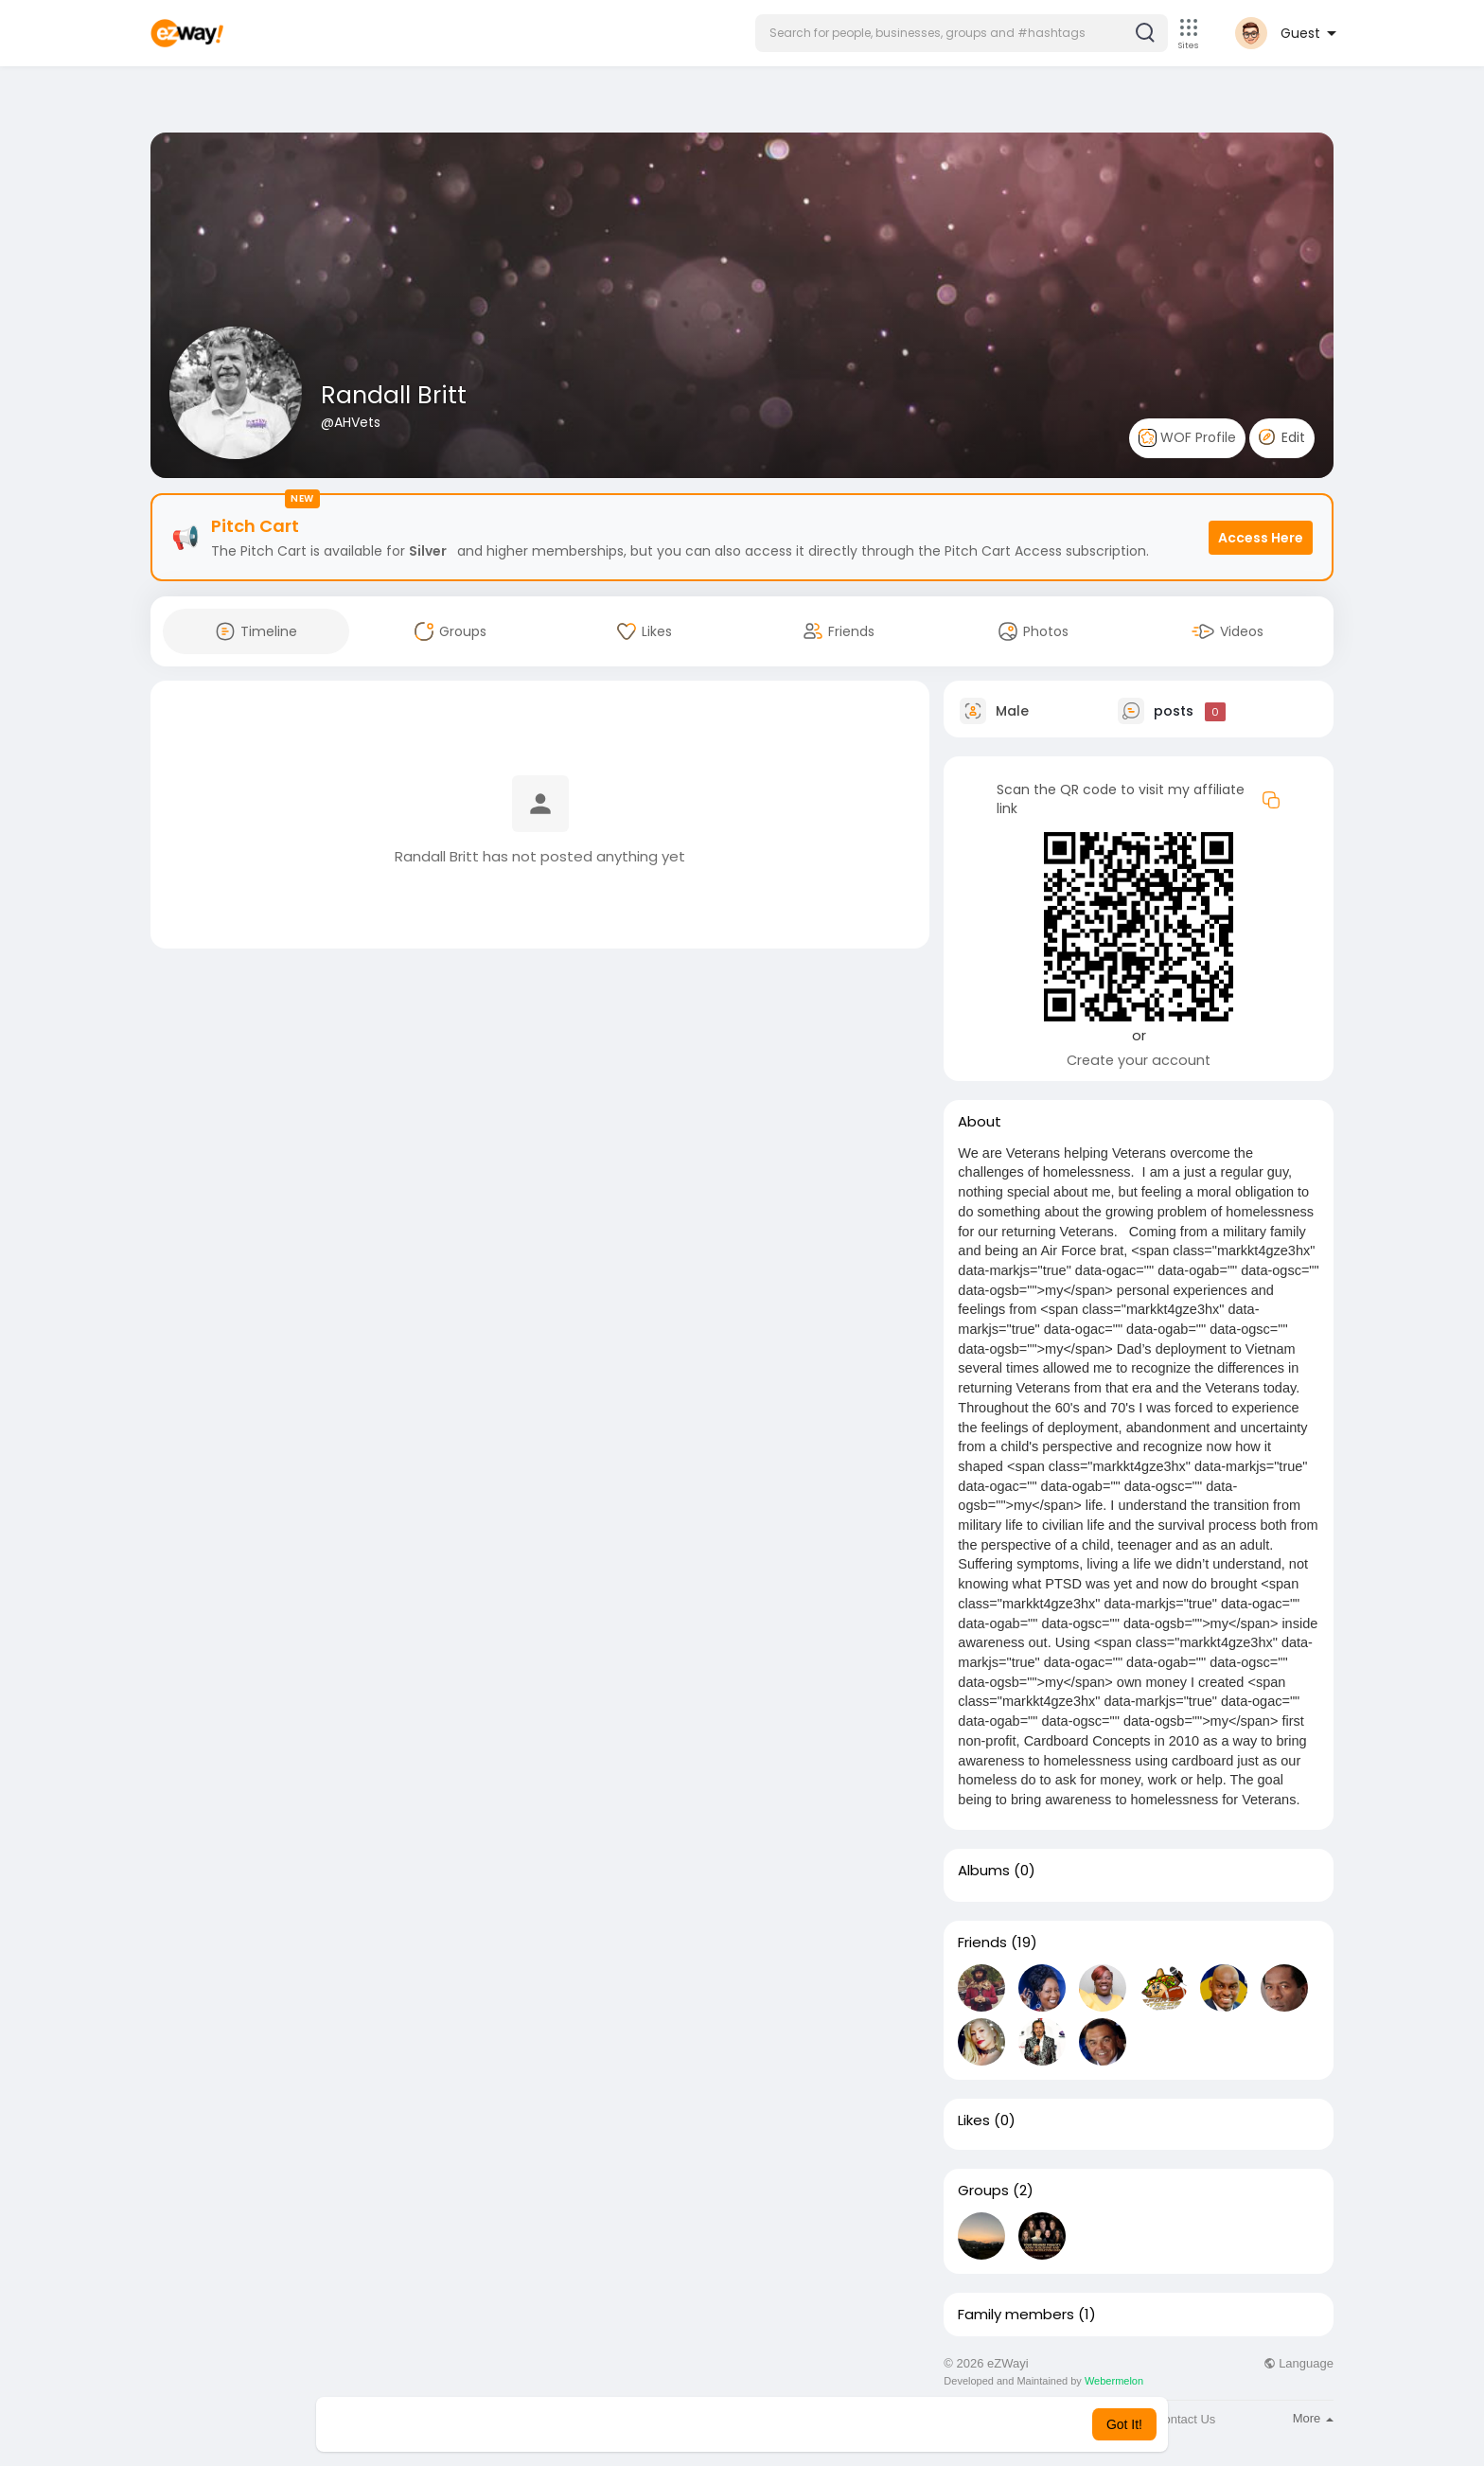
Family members (1016, 2314)
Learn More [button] (838, 2424)
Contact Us (1185, 2419)
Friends (982, 1942)
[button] (961, 33)
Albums (984, 1870)
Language (1298, 2363)
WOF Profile (1187, 438)
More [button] (1313, 2418)
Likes (974, 2120)
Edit (1282, 437)
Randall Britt (394, 395)
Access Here (1260, 537)
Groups (983, 2190)
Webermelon (1114, 2380)
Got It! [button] (1124, 2424)
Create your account (1138, 1060)
